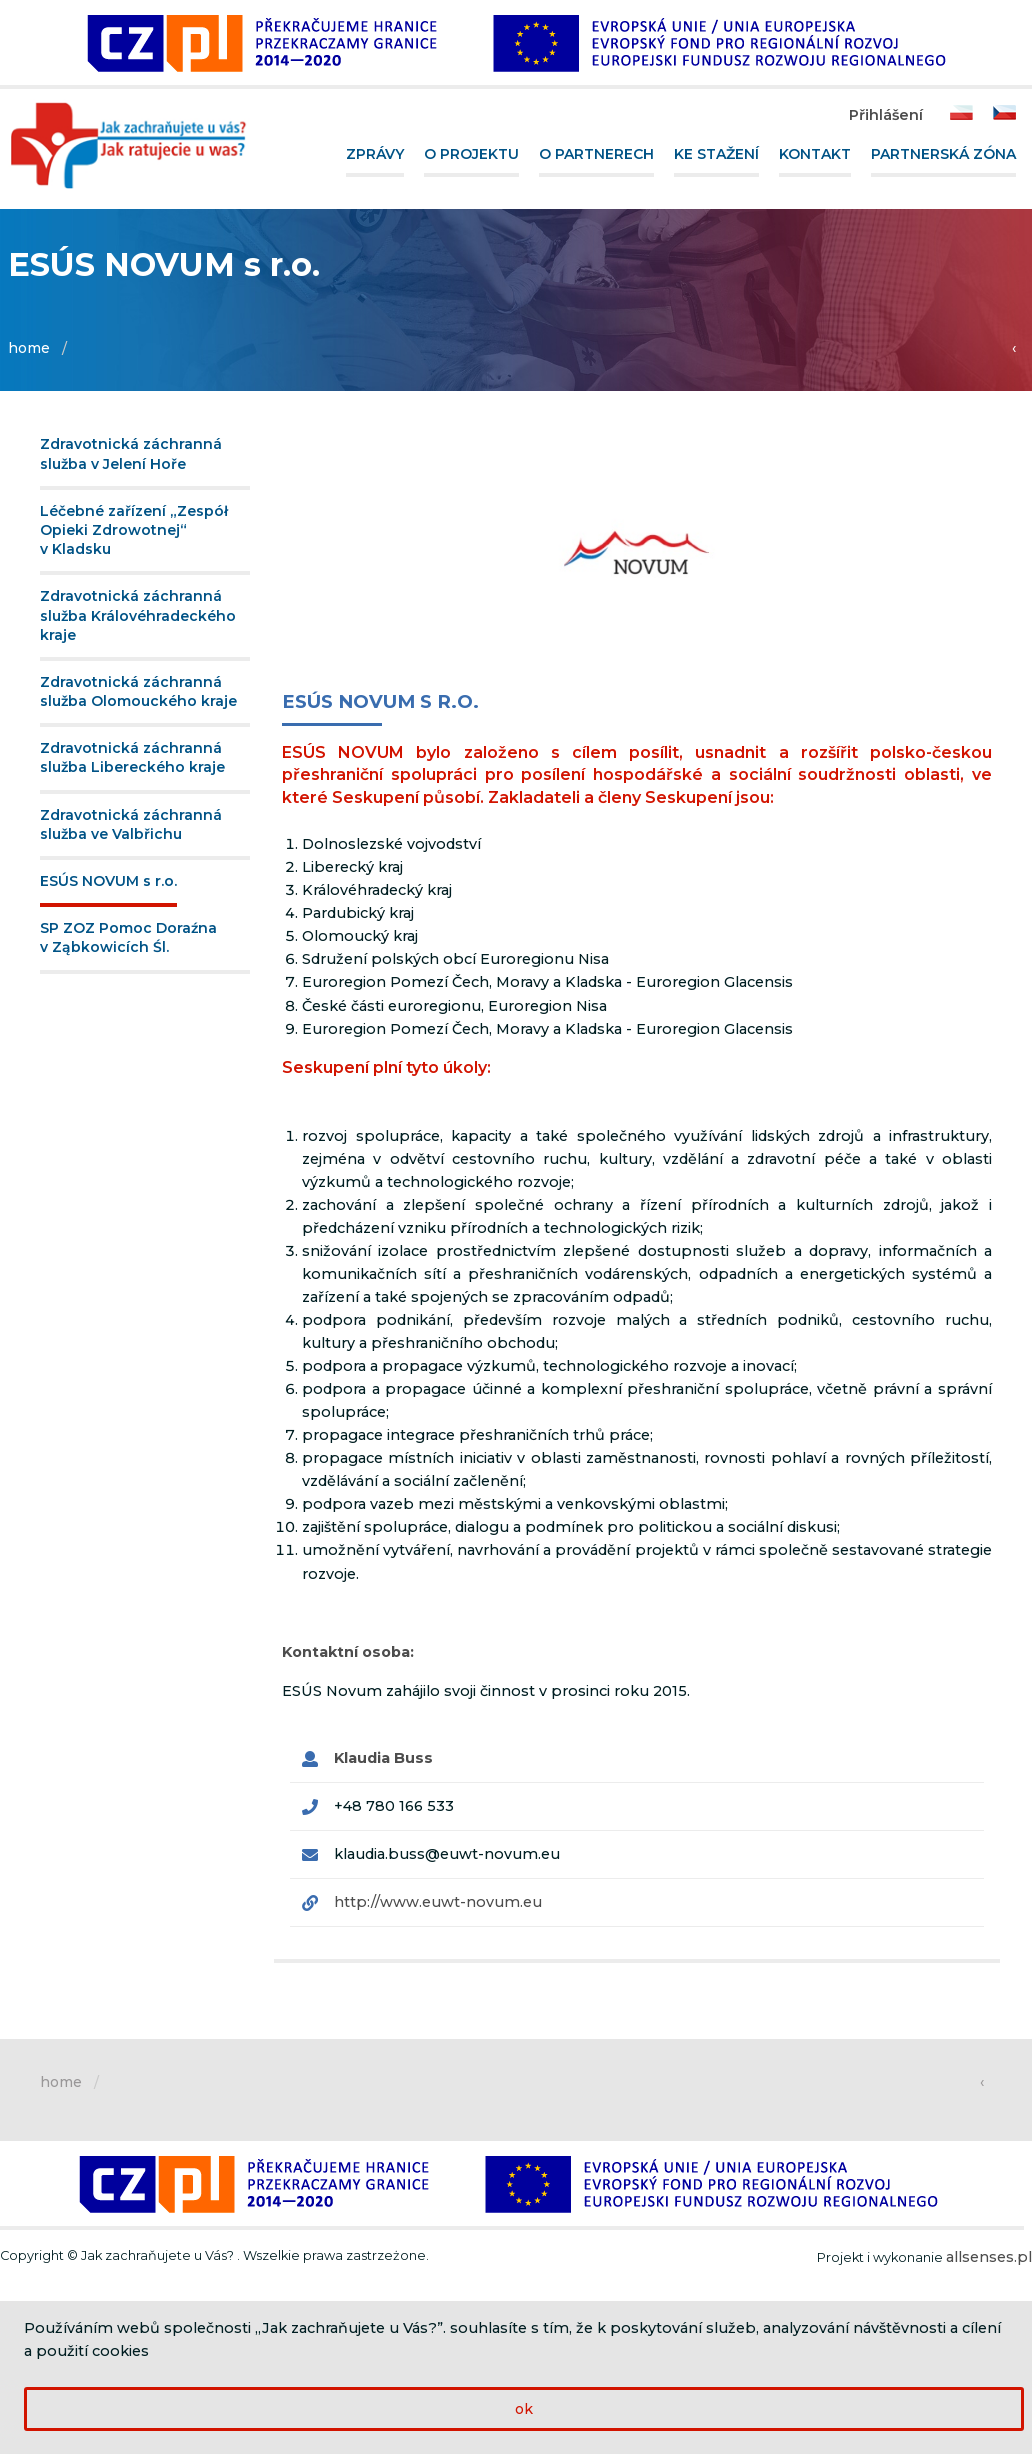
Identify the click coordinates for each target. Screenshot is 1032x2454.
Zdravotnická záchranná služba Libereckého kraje (132, 757)
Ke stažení (716, 154)
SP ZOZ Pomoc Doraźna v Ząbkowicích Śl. (128, 937)
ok (524, 2409)
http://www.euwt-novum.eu (438, 1902)
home (29, 348)
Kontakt (815, 154)
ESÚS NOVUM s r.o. (108, 881)
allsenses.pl (989, 2257)
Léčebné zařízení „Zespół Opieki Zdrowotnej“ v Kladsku (134, 530)
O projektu (471, 154)
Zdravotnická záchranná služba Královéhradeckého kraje (138, 615)
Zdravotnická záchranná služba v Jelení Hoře (131, 453)
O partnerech (596, 154)
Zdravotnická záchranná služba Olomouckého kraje (138, 691)
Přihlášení (886, 115)
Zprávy (375, 154)
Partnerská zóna (943, 154)
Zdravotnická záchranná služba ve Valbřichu (131, 824)
